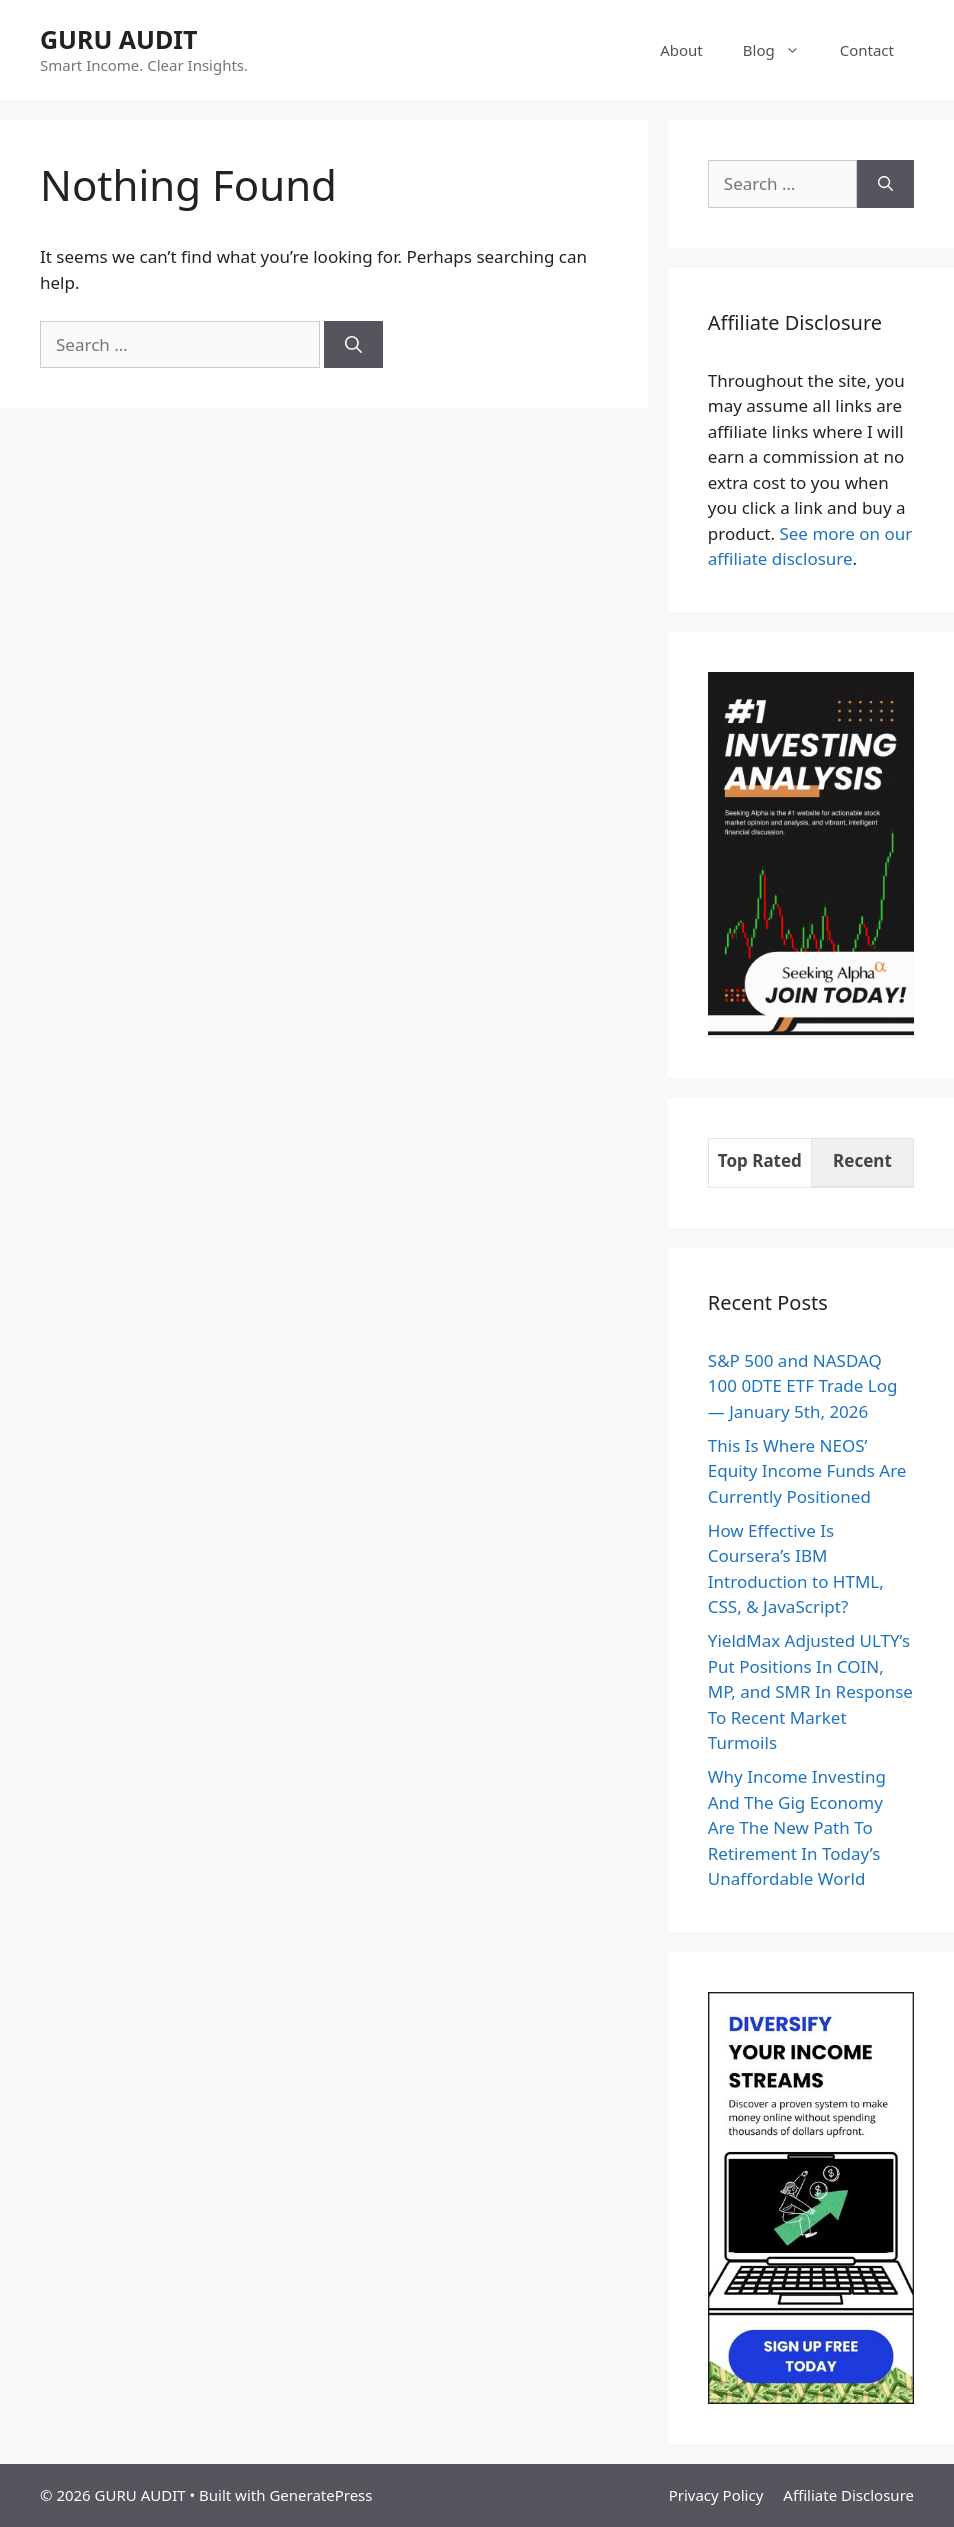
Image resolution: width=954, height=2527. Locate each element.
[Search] (353, 345)
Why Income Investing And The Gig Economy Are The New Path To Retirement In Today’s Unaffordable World (797, 1827)
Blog (781, 50)
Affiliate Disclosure (848, 2495)
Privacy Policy (716, 2495)
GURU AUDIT (118, 39)
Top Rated (760, 1160)
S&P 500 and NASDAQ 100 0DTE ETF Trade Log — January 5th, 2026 (803, 1386)
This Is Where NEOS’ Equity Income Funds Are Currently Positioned (807, 1471)
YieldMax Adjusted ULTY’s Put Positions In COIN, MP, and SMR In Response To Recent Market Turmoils (810, 1691)
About (681, 50)
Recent (862, 1160)
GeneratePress (320, 2495)
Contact (867, 50)
